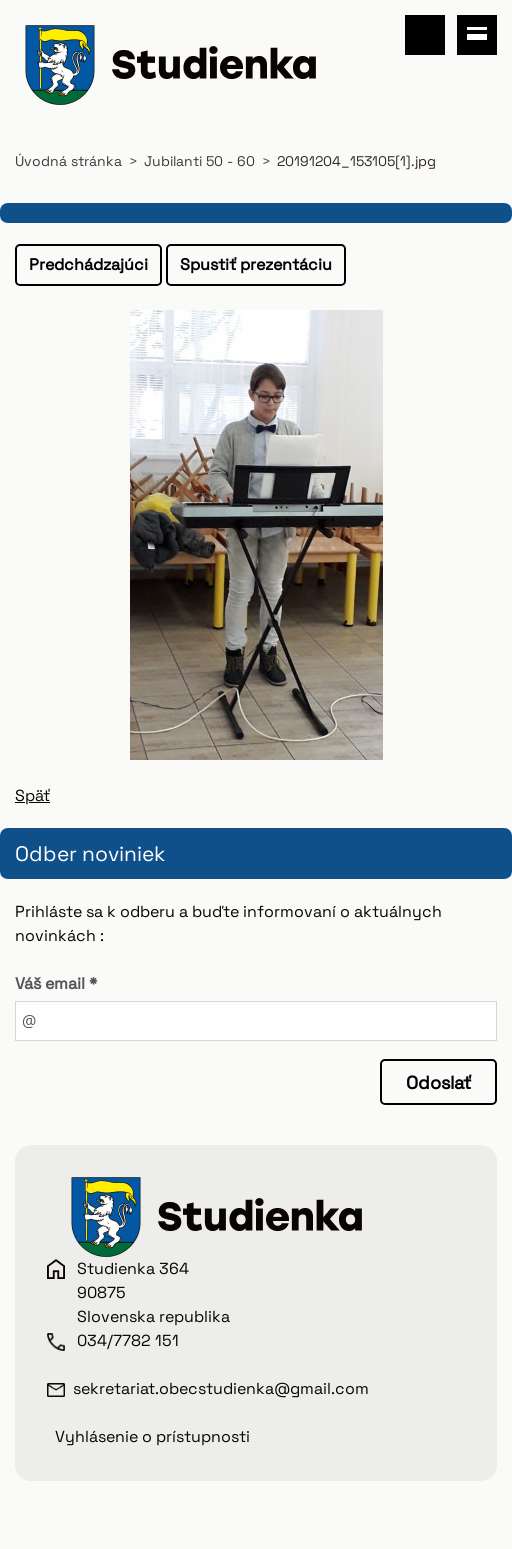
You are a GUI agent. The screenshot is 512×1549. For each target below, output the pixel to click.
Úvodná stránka (68, 161)
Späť (32, 795)
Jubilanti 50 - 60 (199, 161)
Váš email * (56, 983)
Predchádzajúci (88, 264)
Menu (477, 35)
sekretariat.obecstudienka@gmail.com (221, 1388)
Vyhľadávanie (425, 35)
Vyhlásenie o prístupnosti (152, 1436)
